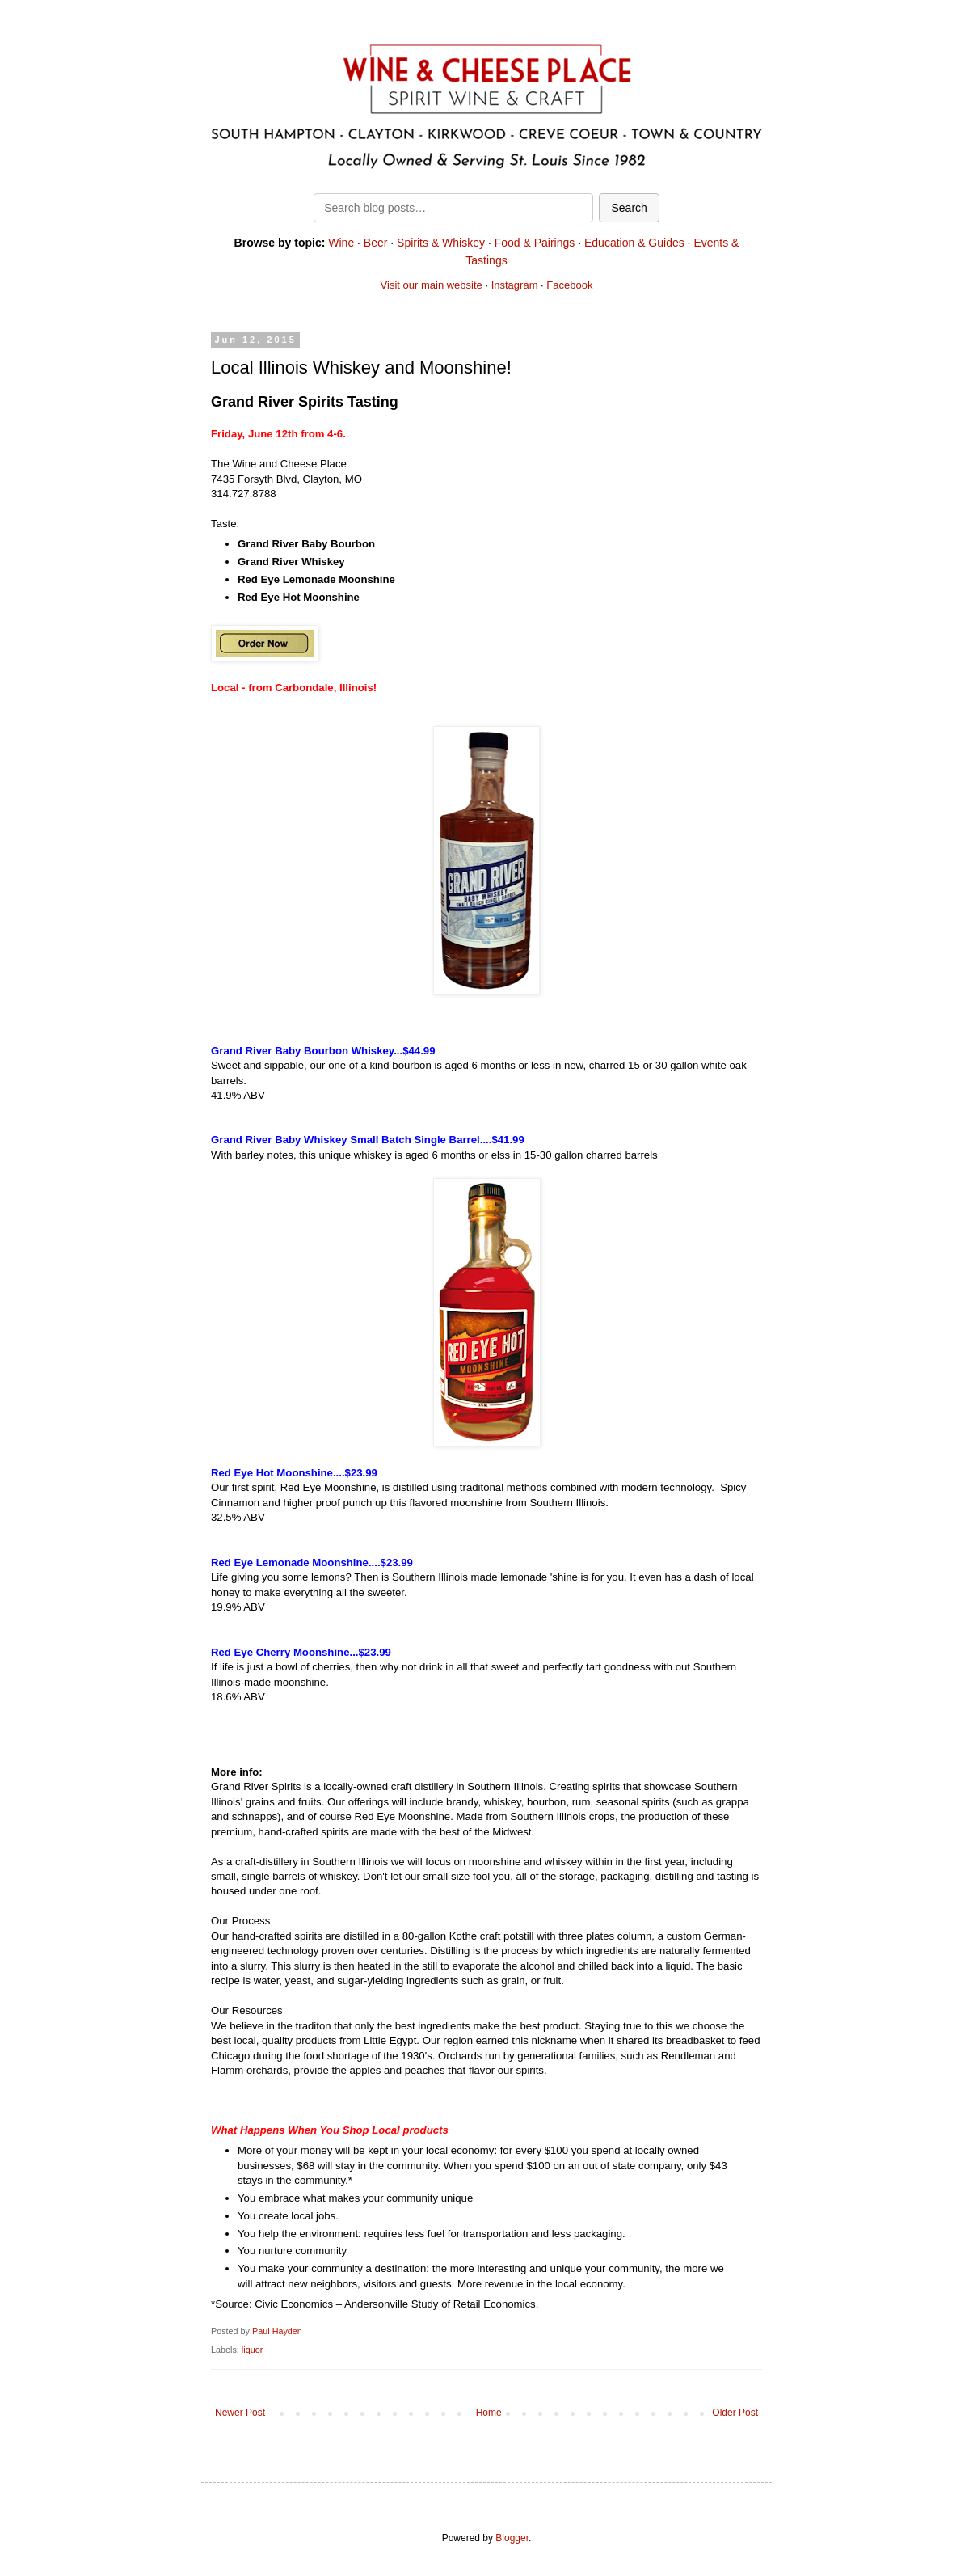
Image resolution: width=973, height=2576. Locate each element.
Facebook (569, 285)
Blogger (512, 2538)
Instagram (514, 285)
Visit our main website (431, 285)
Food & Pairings (535, 242)
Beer (376, 242)
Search (629, 207)
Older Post (735, 2412)
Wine (341, 242)
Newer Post (240, 2412)
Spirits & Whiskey (441, 242)
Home (489, 2412)
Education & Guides (634, 242)
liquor (252, 2349)
